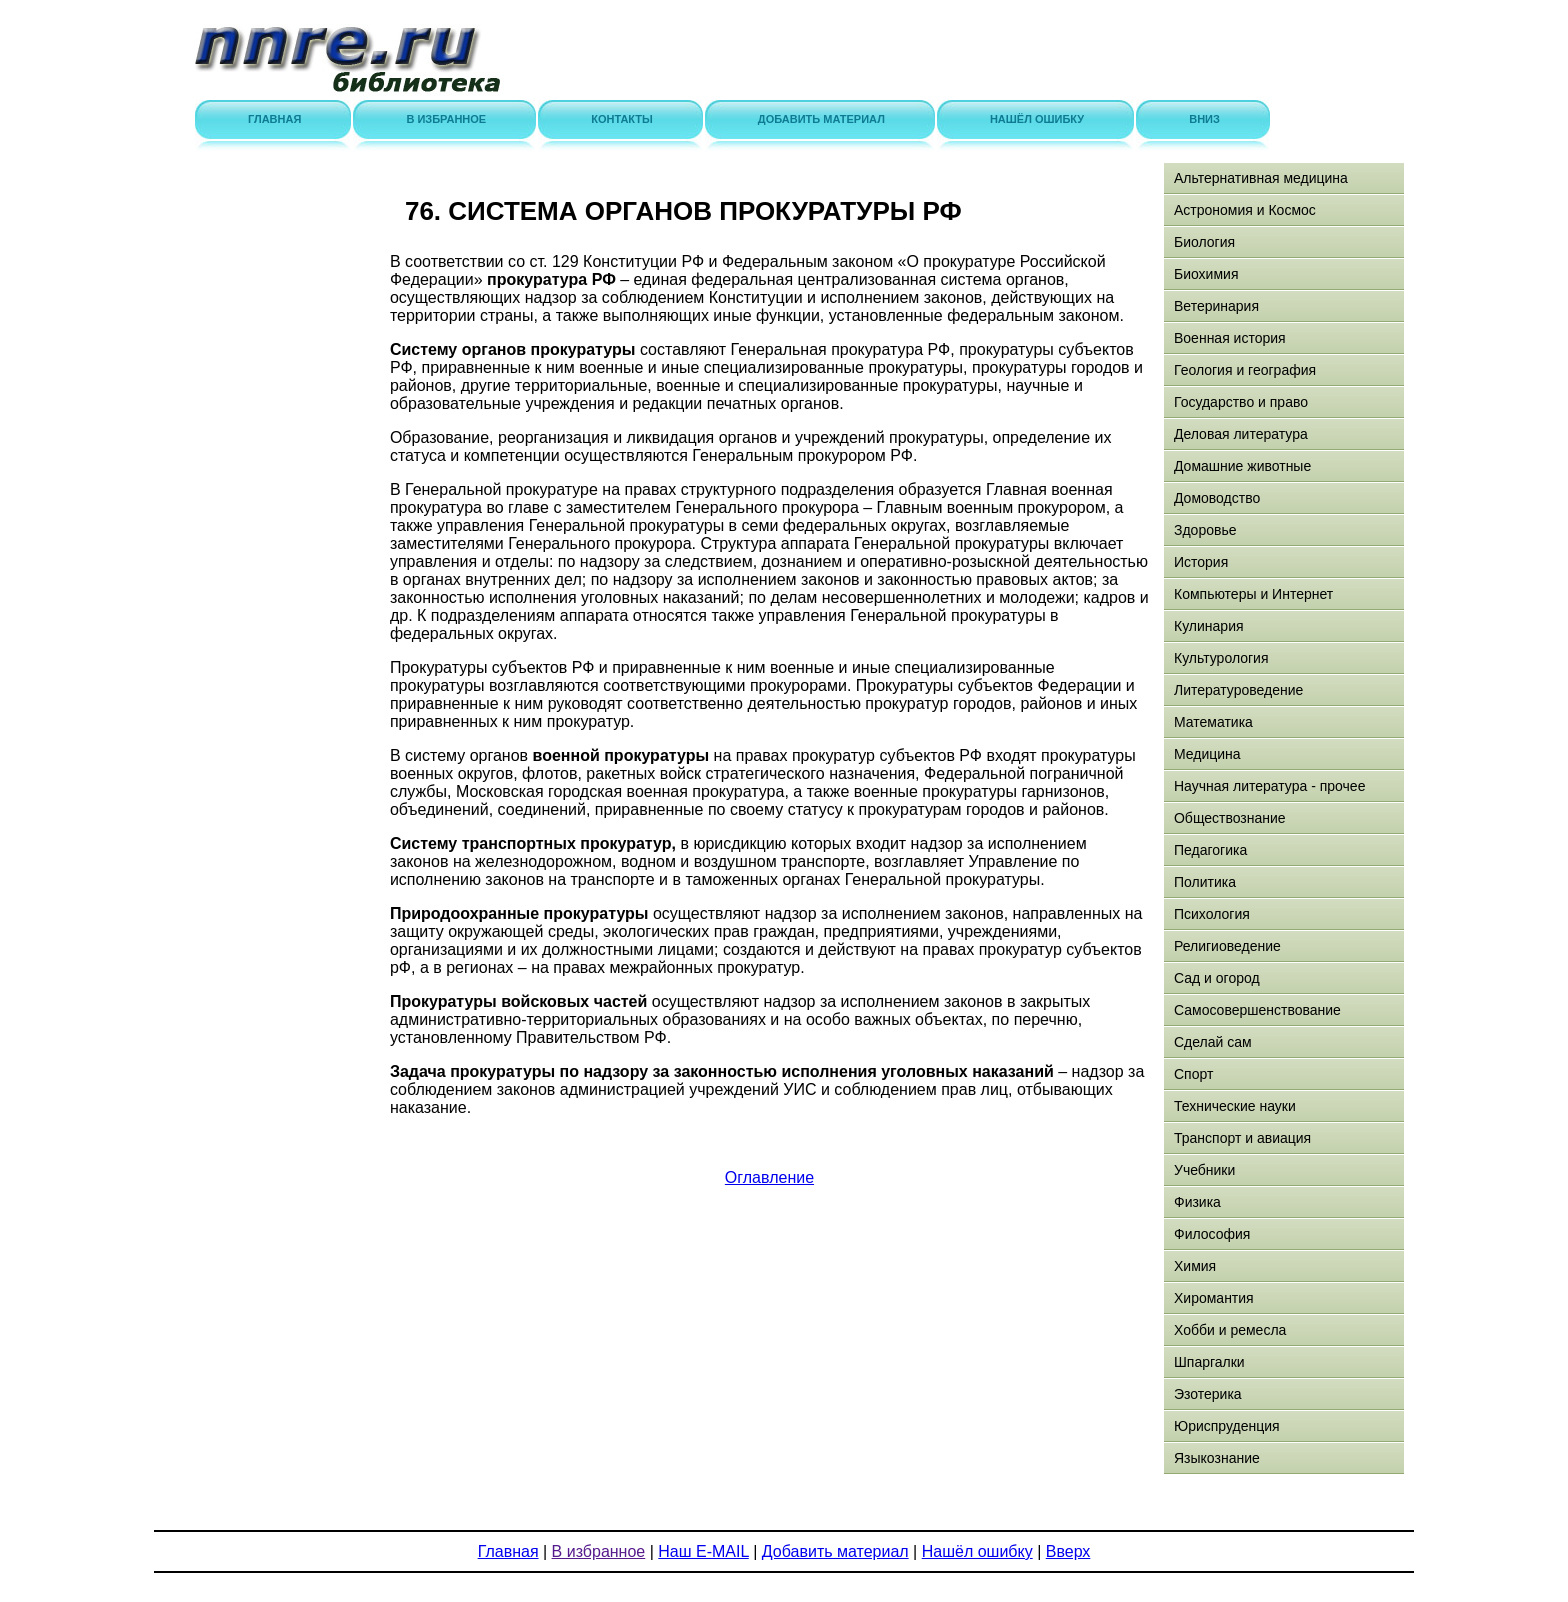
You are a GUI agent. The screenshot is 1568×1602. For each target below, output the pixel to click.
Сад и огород (1217, 978)
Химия (1195, 1266)
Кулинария (1209, 626)
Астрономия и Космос (1245, 210)
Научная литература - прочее (1269, 786)
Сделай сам (1213, 1042)
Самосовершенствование (1257, 1010)
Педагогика (1210, 850)
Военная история (1230, 338)
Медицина (1207, 754)
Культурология (1221, 658)
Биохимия (1206, 274)
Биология (1204, 242)
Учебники (1204, 1170)
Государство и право (1241, 402)
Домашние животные (1242, 466)
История (1201, 562)
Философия (1212, 1234)
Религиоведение (1227, 946)
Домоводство (1217, 498)
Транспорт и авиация (1242, 1138)
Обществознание (1230, 818)
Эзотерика (1208, 1394)
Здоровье (1205, 530)
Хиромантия (1214, 1298)
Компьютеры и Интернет (1253, 594)
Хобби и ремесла (1230, 1330)
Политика (1205, 882)
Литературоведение (1238, 690)
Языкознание (1217, 1458)
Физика (1197, 1202)
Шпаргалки (1209, 1362)
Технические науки (1235, 1106)
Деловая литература (1241, 434)
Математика (1213, 722)
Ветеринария (1216, 306)
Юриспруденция (1227, 1426)
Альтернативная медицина (1261, 178)
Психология (1212, 914)
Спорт (1193, 1074)
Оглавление (769, 1177)
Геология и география (1245, 370)
